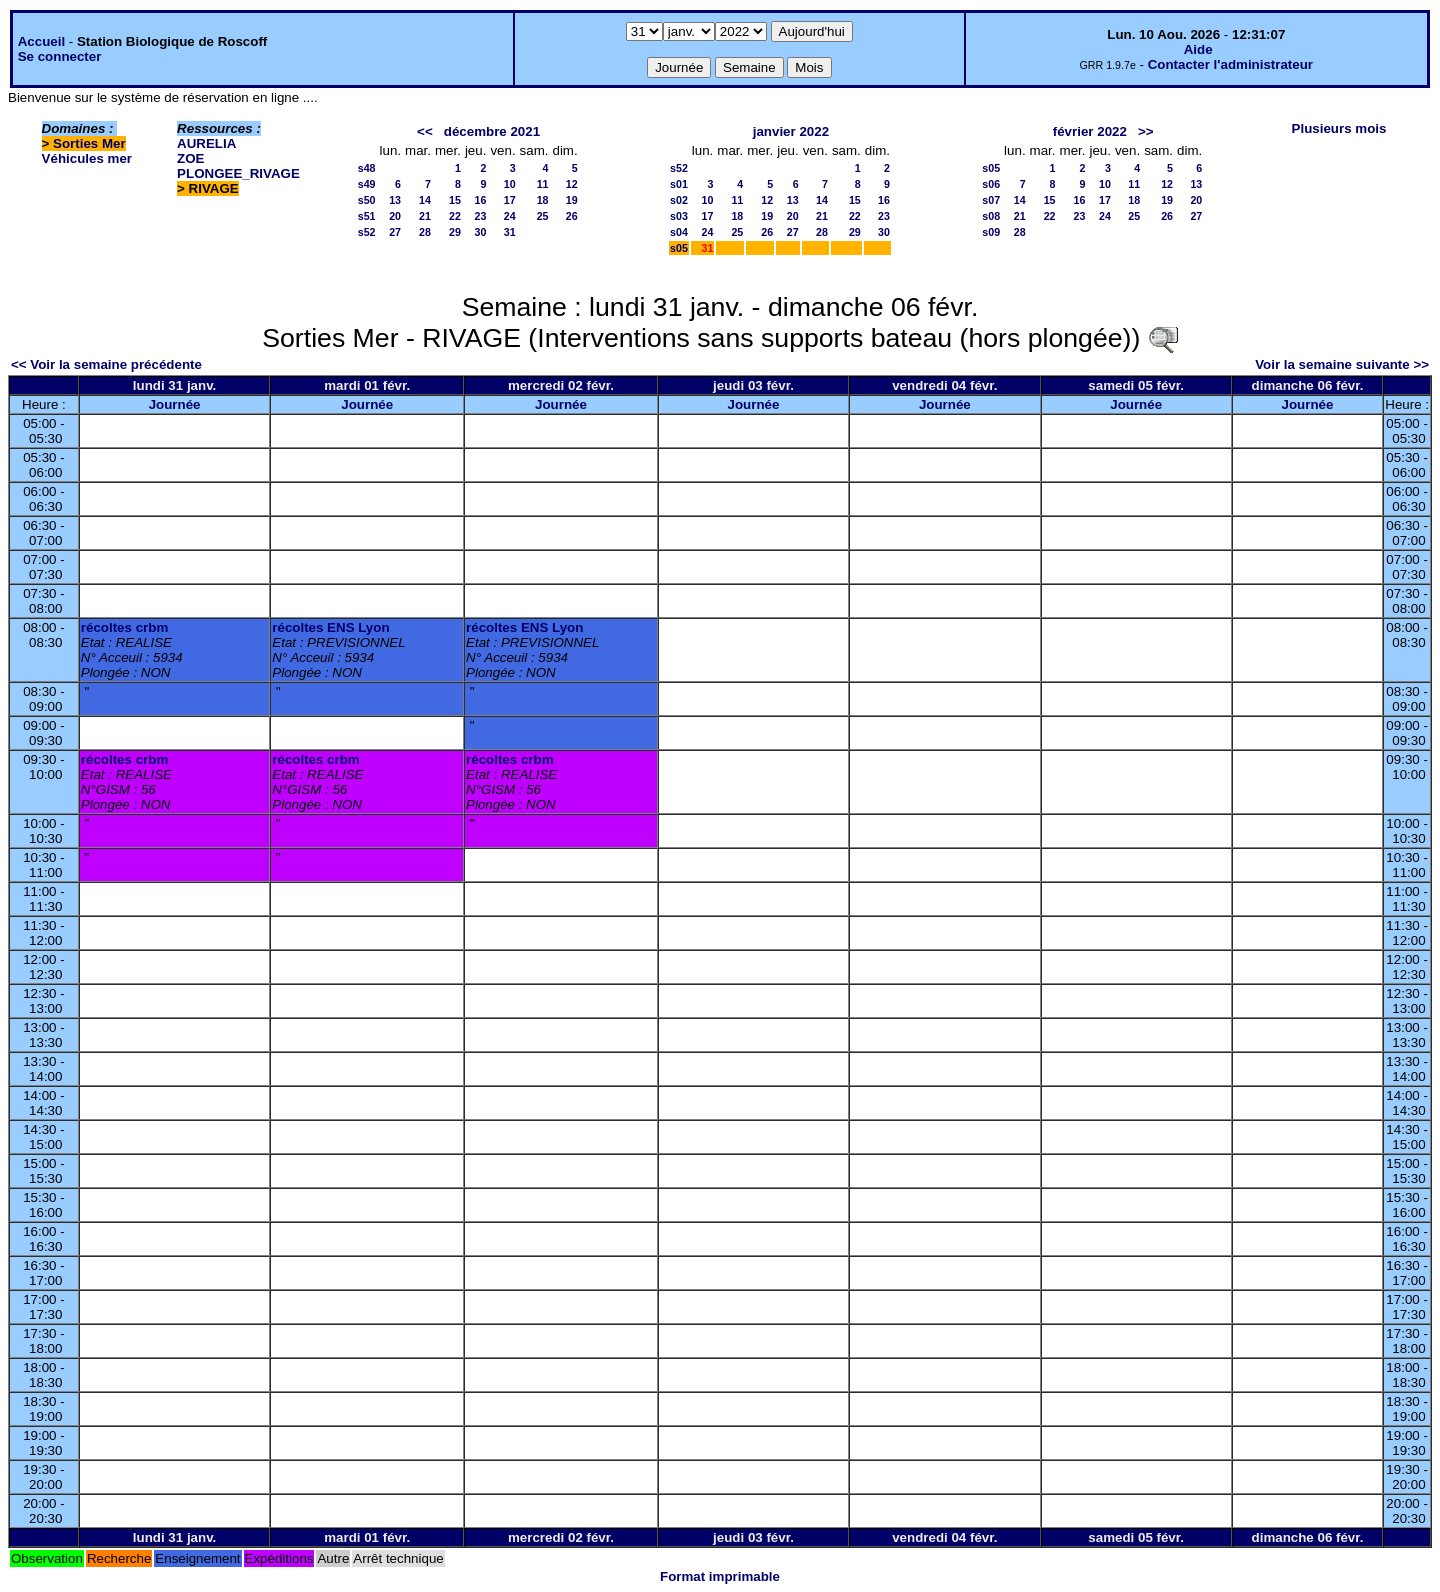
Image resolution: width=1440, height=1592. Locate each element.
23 (481, 216)
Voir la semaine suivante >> (1342, 364)
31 (510, 232)
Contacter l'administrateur (1230, 64)
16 (481, 200)
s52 (367, 232)
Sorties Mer (89, 143)
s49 (367, 184)
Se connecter (60, 56)
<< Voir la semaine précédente (106, 364)
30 (481, 232)
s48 (367, 168)
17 (510, 200)
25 (543, 216)
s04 (679, 232)
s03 (679, 216)
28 (425, 232)
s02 (679, 200)
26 (572, 216)
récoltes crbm (124, 627)
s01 (679, 184)
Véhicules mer (87, 158)
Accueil (41, 41)
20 (395, 216)
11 (543, 184)
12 (572, 184)
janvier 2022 (791, 131)
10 (510, 184)
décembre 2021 (492, 131)
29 (455, 232)
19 (572, 200)
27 (395, 232)
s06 (991, 184)
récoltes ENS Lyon (330, 627)
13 (395, 200)
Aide (1198, 49)
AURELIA (206, 143)
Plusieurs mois (1339, 128)
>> (1146, 131)
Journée (175, 404)
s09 (991, 232)
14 (425, 200)
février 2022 (1090, 131)
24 (510, 216)
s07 (991, 200)
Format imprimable (720, 1576)
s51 (367, 216)
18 (543, 200)
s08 (991, 216)
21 (425, 216)
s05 (679, 248)
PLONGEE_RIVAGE (238, 173)
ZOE (190, 158)
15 (455, 200)
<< (425, 131)
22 (455, 216)
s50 (367, 200)
